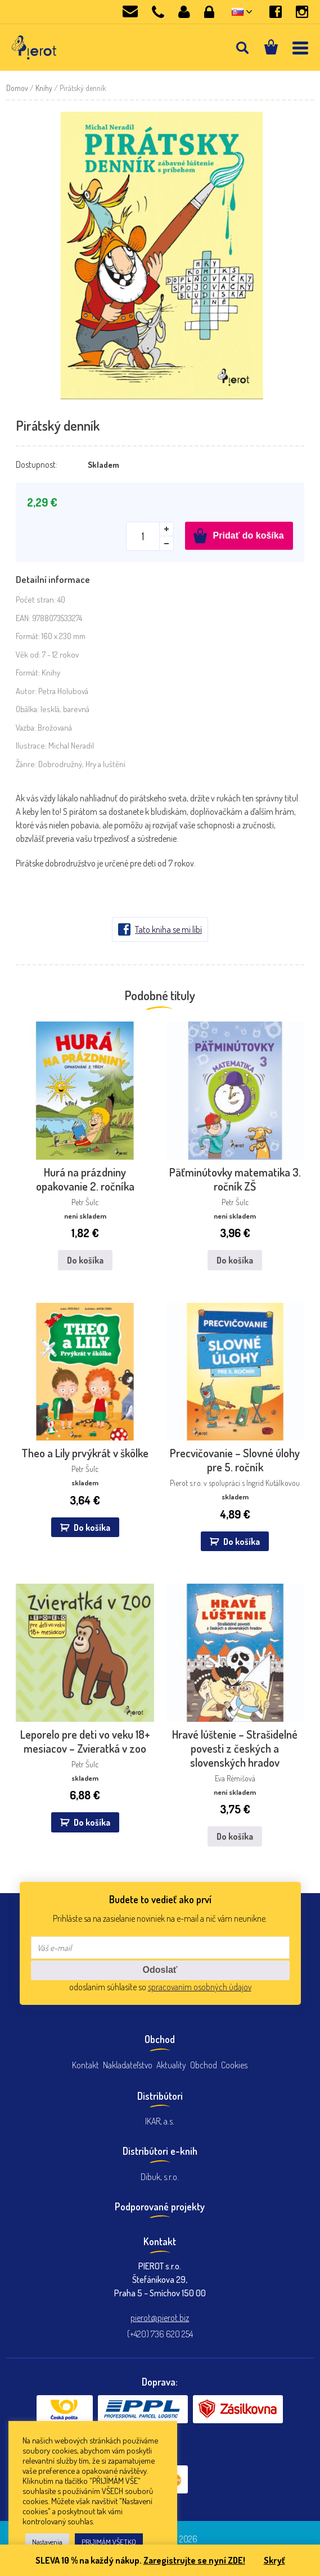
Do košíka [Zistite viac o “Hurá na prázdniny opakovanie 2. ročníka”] (85, 1260)
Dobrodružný (60, 764)
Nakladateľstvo (127, 2065)
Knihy (43, 88)
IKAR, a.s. (159, 2121)
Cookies (234, 2065)
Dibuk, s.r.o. (160, 2176)
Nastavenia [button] (47, 2541)
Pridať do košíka (248, 535)
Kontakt (85, 2065)
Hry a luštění (105, 764)
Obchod (203, 2065)
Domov (17, 88)
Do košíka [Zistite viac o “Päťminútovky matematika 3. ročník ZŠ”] (235, 1260)
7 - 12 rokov (60, 654)
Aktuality (171, 2065)
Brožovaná (55, 727)
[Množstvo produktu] (150, 536)
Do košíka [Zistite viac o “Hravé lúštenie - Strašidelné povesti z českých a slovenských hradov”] (235, 1836)
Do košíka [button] (92, 1527)
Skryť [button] (274, 2560)
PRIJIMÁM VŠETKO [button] (109, 2541)
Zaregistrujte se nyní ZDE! (194, 2560)
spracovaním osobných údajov (199, 1987)
